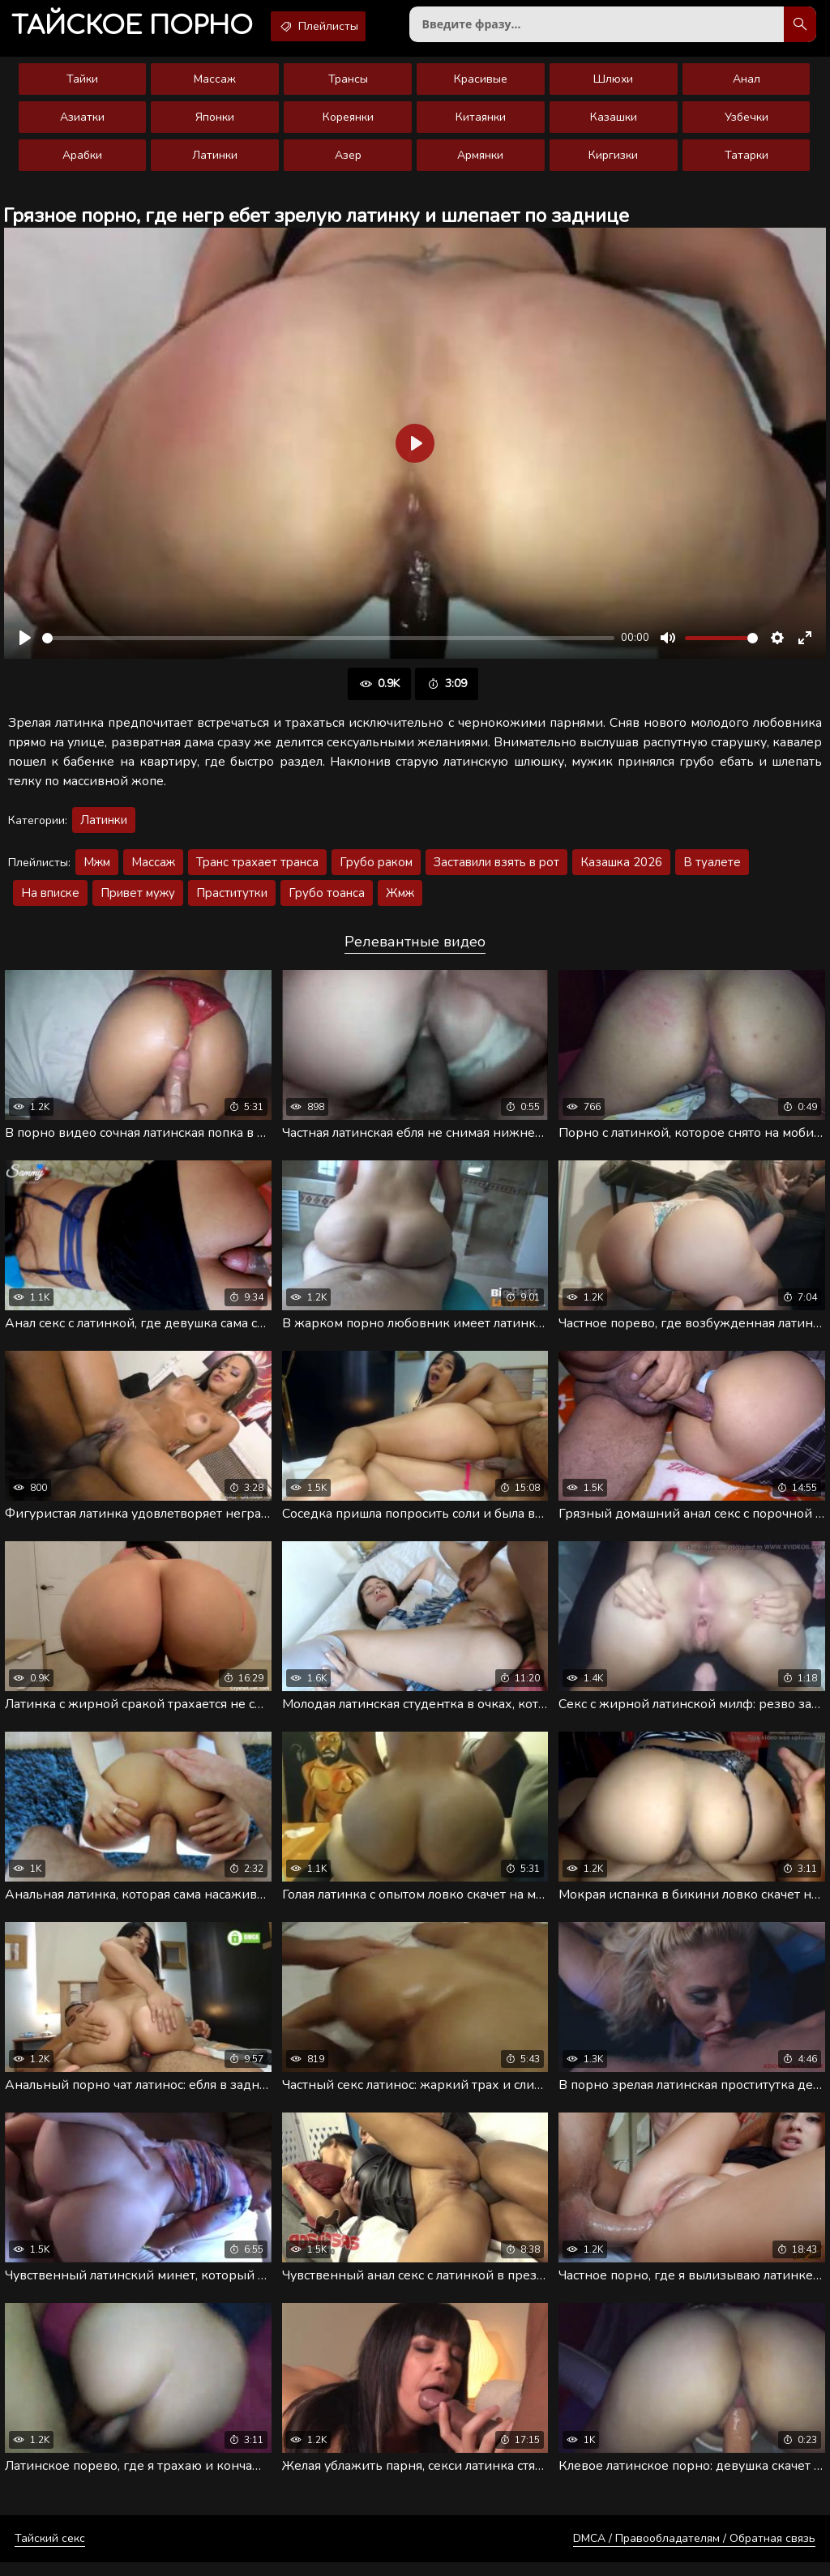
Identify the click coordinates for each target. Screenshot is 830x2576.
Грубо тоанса (327, 899)
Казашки (613, 123)
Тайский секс (50, 2552)
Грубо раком (376, 869)
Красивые (480, 85)
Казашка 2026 (621, 869)
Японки (214, 123)
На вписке (50, 899)
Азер (348, 161)
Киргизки (613, 161)
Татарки (746, 161)
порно (139, 28)
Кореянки (348, 123)
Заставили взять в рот (496, 869)
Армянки (480, 161)
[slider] (328, 644)
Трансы (348, 85)
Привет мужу (138, 899)
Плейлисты (340, 26)
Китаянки (481, 123)
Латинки (214, 161)
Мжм (96, 869)
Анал (746, 85)
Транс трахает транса (257, 869)
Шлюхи (613, 85)
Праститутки (231, 899)
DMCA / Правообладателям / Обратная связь (694, 2552)
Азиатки (82, 123)
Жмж (400, 899)
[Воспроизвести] (25, 644)
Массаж (215, 85)
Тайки (82, 85)
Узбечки (746, 123)
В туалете (712, 869)
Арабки (82, 161)
